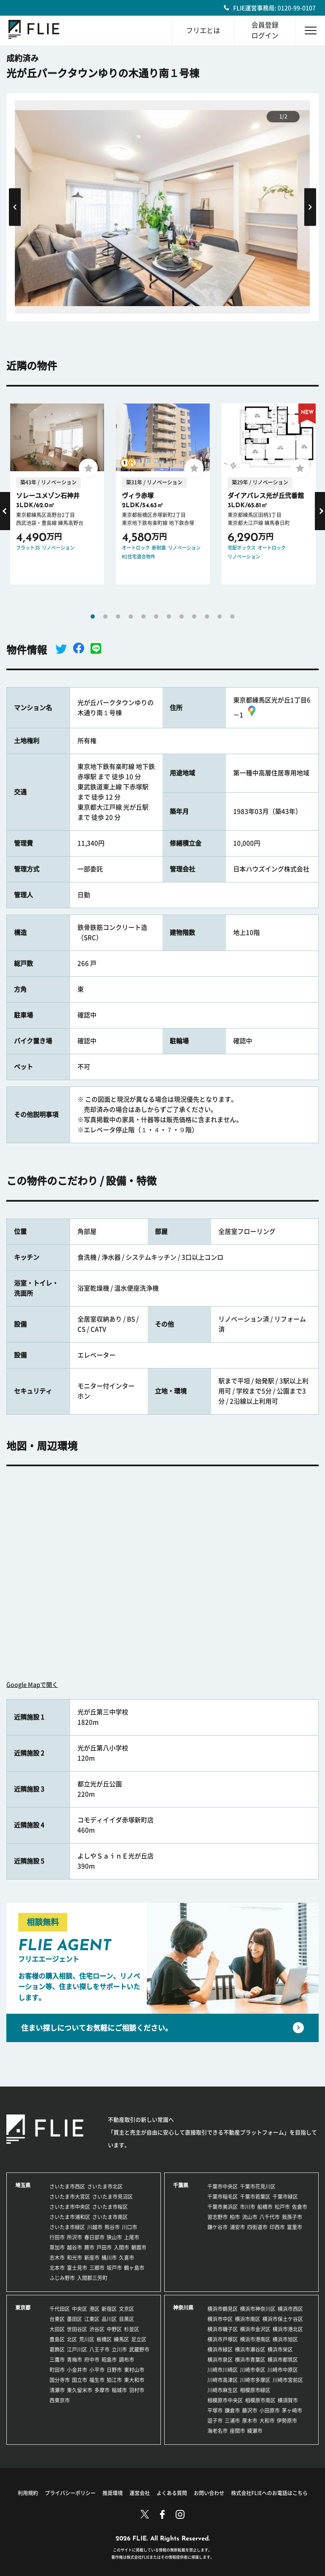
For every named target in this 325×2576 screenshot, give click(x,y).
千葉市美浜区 (222, 2206)
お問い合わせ (209, 2493)
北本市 (57, 2267)
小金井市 (77, 2369)
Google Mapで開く (32, 1685)
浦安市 (237, 2227)
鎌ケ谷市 (217, 2227)
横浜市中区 (220, 2319)
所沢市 (74, 2237)
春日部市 (94, 2237)
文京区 (126, 2308)
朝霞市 (138, 2247)
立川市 (119, 2349)
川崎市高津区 (222, 2380)
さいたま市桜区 (110, 2206)
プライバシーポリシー (70, 2493)
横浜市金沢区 (255, 2329)
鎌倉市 (232, 2410)
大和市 (267, 2420)
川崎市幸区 (252, 2369)
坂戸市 (114, 2267)
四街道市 (257, 2227)
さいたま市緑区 (67, 2227)
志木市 (57, 2257)
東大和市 (134, 2380)
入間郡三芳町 (92, 2277)
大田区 (57, 2329)
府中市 (91, 2359)
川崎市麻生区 (222, 2390)
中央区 (79, 2308)
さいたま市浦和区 (70, 2216)
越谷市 (74, 2247)
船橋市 (265, 2206)
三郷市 (97, 2267)
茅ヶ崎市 (292, 2410)
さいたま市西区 (67, 2186)
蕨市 (89, 2247)
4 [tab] (131, 616)
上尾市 (131, 2237)
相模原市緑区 (255, 2390)
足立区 (138, 2339)
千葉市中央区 (222, 2186)
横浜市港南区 (255, 2339)
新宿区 (109, 2308)
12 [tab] (232, 616)
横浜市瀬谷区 (250, 2349)
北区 (72, 2339)
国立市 (79, 2380)
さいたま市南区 (110, 2216)
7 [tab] (169, 616)
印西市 (277, 2227)
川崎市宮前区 (288, 2380)
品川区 (109, 2319)
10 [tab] (207, 616)
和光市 (74, 2257)
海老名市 (217, 2430)
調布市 (126, 2359)
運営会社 (139, 2493)
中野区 (114, 2329)
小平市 (97, 2369)
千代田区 (60, 2308)
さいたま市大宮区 (70, 2196)
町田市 (57, 2369)
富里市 (294, 2227)
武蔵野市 (139, 2349)
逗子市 (215, 2420)
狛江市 (114, 2380)
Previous (15, 207)
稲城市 (119, 2390)
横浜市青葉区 (250, 2359)
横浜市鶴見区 (222, 2308)
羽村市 (136, 2390)
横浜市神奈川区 (257, 2308)
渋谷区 (97, 2329)
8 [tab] (181, 616)
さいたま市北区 (105, 2186)
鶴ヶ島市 (134, 2267)
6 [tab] (156, 616)
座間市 (237, 2430)
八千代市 (269, 2216)
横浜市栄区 (280, 2349)
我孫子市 (292, 2216)
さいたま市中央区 (70, 2206)
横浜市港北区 (288, 2329)
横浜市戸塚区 (222, 2339)
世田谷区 (77, 2329)
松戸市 (282, 2206)
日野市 (114, 2369)
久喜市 (126, 2257)
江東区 (91, 2319)
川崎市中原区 (282, 2369)
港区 (94, 2308)
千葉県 (180, 2185)
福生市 (97, 2380)
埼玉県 (22, 2185)
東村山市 (134, 2369)
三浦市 (232, 2420)
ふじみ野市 (62, 2277)
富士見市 (77, 2267)
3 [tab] (118, 616)
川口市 (129, 2227)
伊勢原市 (287, 2420)
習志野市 (217, 2216)
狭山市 (114, 2237)
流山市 (249, 2216)
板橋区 (104, 2339)
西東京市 (60, 2400)
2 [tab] (105, 616)
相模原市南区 (260, 2400)
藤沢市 (249, 2410)
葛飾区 (57, 2349)
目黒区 (126, 2319)
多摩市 (102, 2390)
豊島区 (57, 2339)
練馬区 (121, 2339)
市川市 (247, 2206)
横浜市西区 (290, 2308)
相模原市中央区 (225, 2400)
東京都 (22, 2307)
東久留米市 (79, 2390)
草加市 (57, 2247)
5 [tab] (143, 616)
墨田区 (74, 2319)
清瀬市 (57, 2390)
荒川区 (86, 2339)
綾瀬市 (254, 2430)
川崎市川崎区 (222, 2369)
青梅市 (74, 2359)
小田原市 (269, 2410)
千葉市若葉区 (255, 2196)
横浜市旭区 (285, 2339)
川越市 (94, 2227)
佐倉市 (299, 2206)
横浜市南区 (247, 2319)
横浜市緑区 (220, 2349)
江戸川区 (77, 2349)
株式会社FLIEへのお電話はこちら (269, 2493)
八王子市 (99, 2349)
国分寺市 (60, 2380)
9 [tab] (194, 616)
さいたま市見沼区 (112, 2196)
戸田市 (104, 2247)
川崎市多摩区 (255, 2380)
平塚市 (215, 2410)
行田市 (57, 2237)
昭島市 (109, 2359)
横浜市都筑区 (282, 2359)
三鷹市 (57, 2359)
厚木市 (249, 2420)
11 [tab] (220, 616)
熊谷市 (112, 2227)
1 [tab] (93, 616)
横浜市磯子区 (222, 2329)
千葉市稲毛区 (222, 2196)
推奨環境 (112, 2493)
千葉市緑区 (285, 2196)
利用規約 (28, 2493)
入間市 (121, 2247)
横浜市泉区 (220, 2359)
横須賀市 (288, 2400)
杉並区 (131, 2329)
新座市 (91, 2257)
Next (310, 207)
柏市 (235, 2216)
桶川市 (109, 2257)
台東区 (57, 2319)
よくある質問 (172, 2493)
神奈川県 (183, 2307)
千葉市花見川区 (257, 2186)
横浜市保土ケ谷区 (282, 2319)
